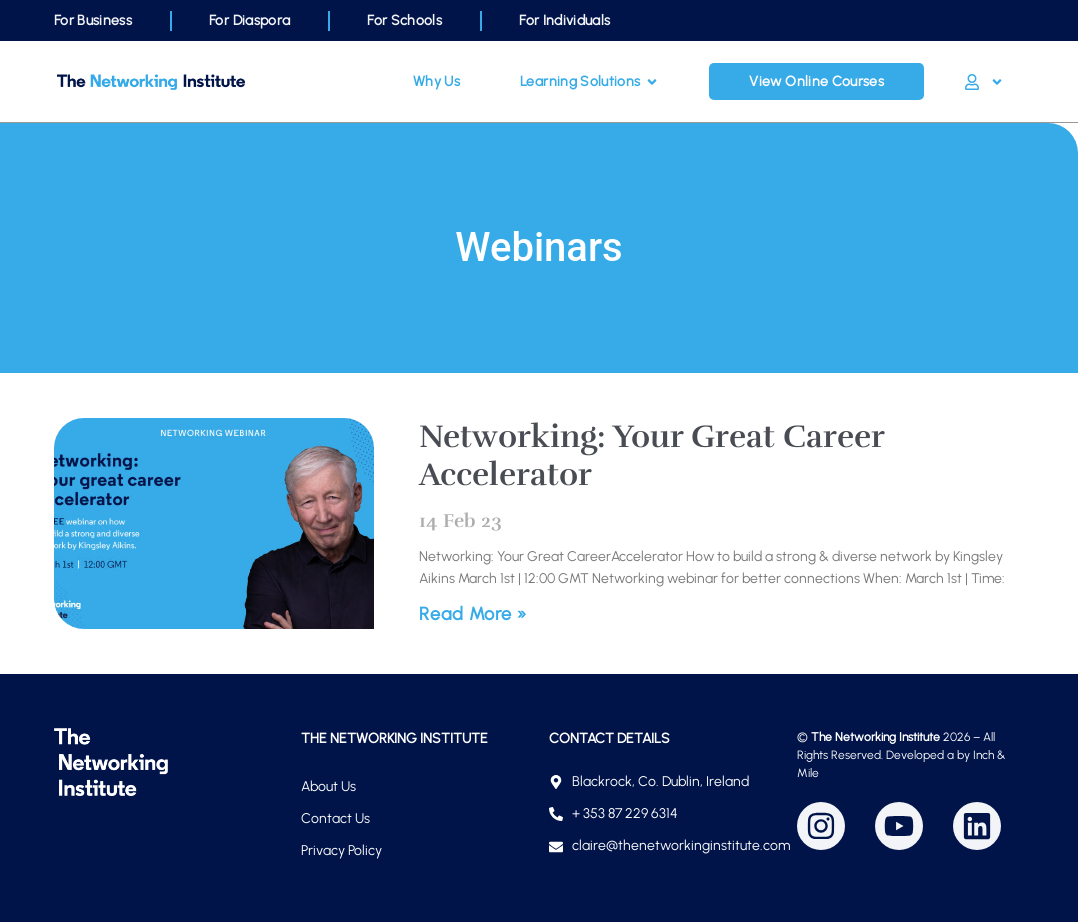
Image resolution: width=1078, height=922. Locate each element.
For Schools (404, 20)
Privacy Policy (341, 850)
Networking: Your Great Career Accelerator (651, 455)
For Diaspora (249, 20)
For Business (93, 20)
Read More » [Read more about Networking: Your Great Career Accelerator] (473, 614)
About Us (328, 786)
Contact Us (335, 818)
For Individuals (564, 20)
